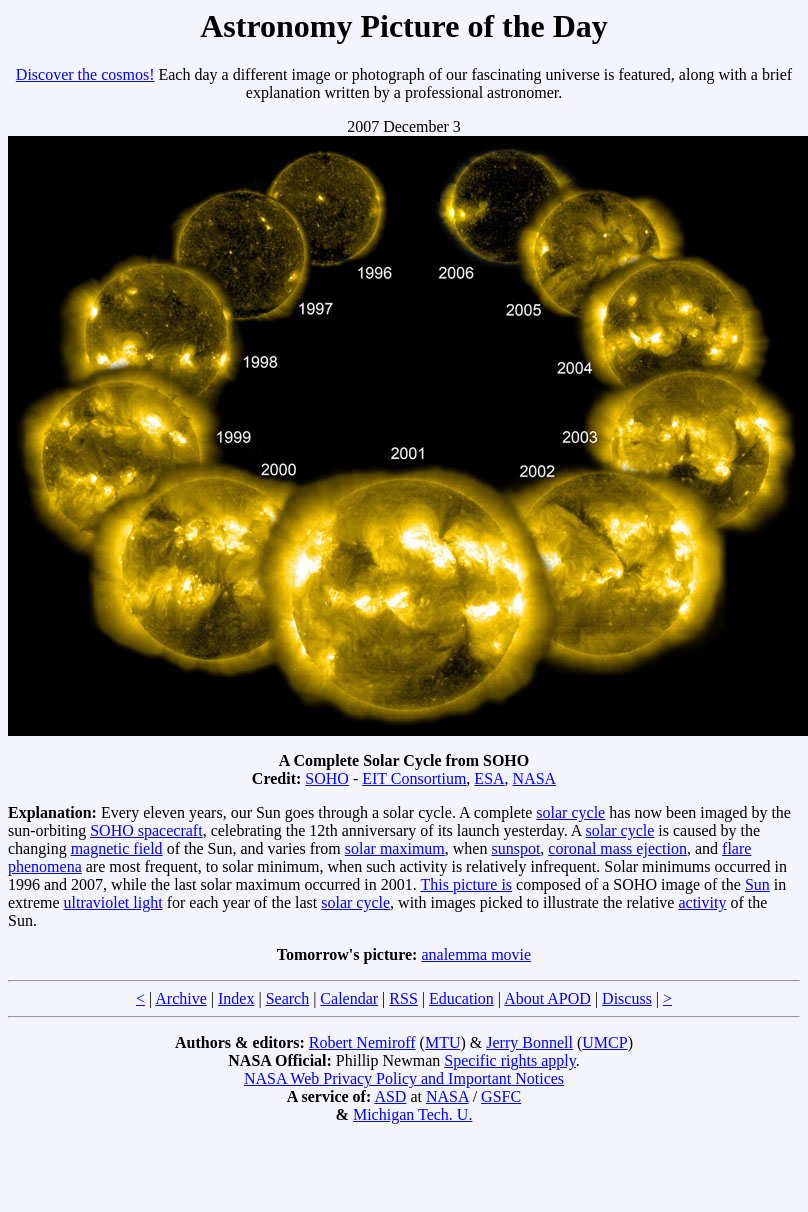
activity (702, 902)
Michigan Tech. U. (412, 1114)
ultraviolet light (113, 902)
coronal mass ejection (617, 848)
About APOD (547, 998)
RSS (403, 998)
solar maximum (395, 848)
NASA (535, 778)
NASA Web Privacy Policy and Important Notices (404, 1078)
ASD (390, 1096)
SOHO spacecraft (146, 830)
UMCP (604, 1042)
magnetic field (117, 848)
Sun (757, 884)
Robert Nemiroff (362, 1042)
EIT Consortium (414, 778)
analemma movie (476, 954)
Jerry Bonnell (529, 1042)
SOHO (327, 778)
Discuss (627, 998)
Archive (181, 998)
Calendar (349, 998)
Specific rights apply (509, 1060)
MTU (443, 1042)
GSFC (501, 1096)
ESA (489, 778)
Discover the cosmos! (85, 74)
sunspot (515, 848)
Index (236, 998)
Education (461, 998)
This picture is (467, 884)
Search (288, 998)
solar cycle (570, 812)
